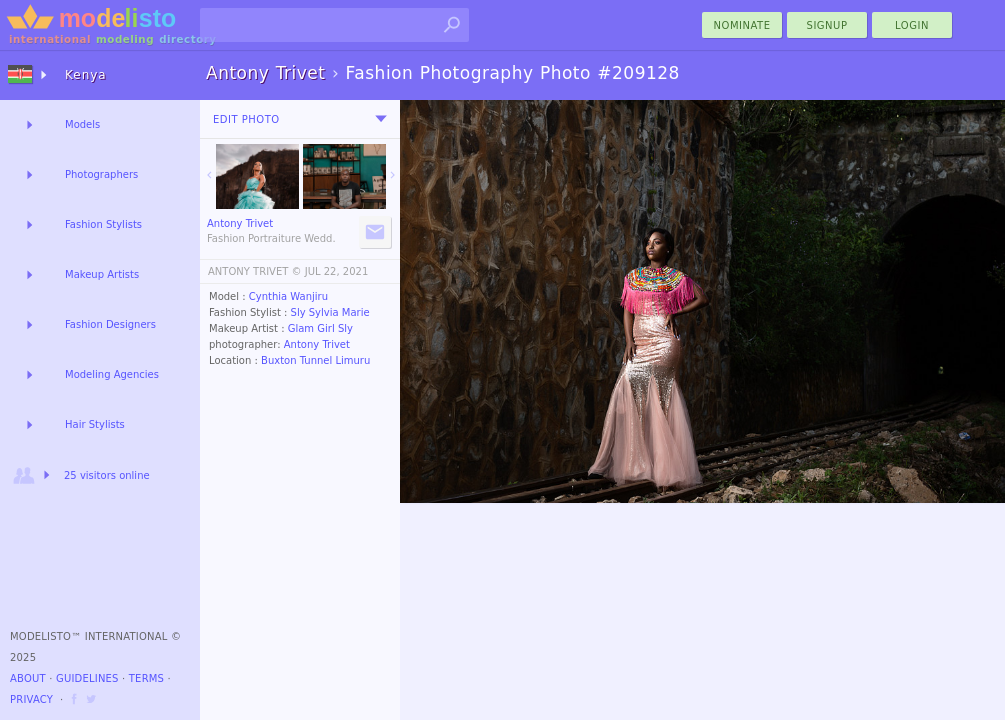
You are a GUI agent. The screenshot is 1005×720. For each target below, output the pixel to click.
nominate (742, 25)
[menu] (381, 119)
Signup (827, 25)
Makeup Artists (102, 274)
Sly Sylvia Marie (330, 312)
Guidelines (87, 678)
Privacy (31, 699)
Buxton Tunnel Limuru (315, 360)
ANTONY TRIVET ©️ (255, 271)
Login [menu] (912, 25)
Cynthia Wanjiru (288, 296)
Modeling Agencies (112, 374)
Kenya (86, 75)
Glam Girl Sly (320, 328)
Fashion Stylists (103, 224)
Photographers (101, 174)
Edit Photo (246, 119)
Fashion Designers (110, 324)
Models (82, 124)
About (28, 678)
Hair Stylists (95, 424)
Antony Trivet (317, 344)
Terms (146, 678)
